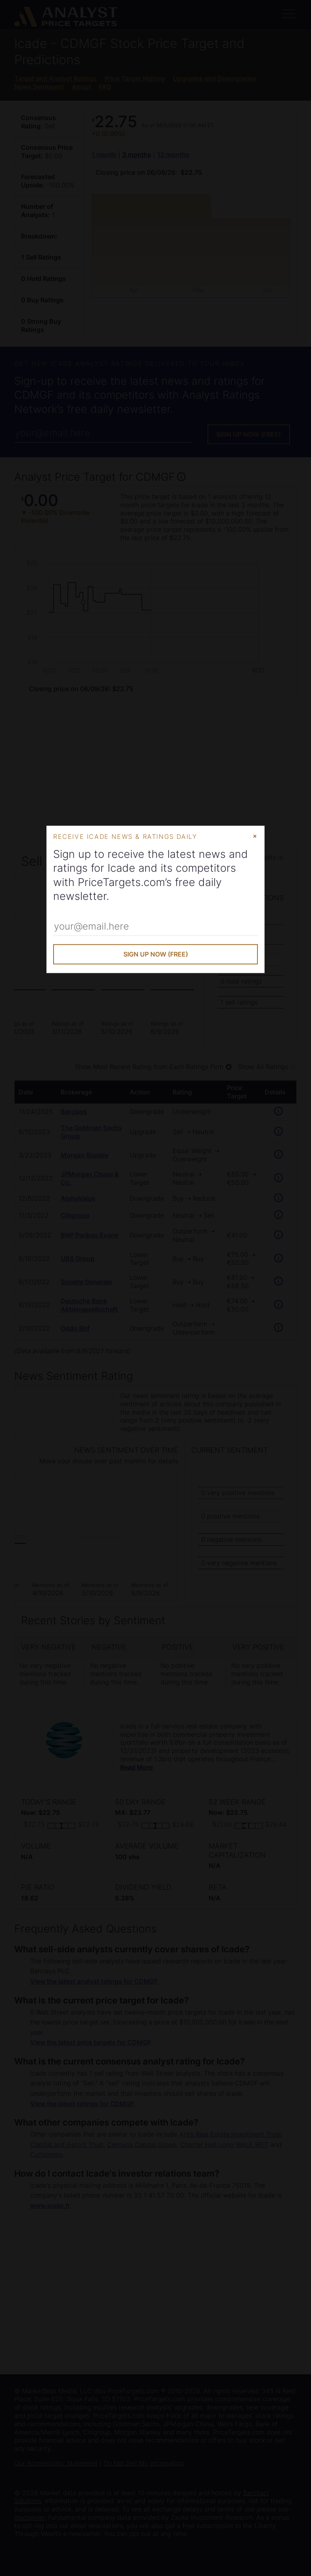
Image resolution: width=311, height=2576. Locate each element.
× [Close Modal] (255, 836)
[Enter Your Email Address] (155, 927)
